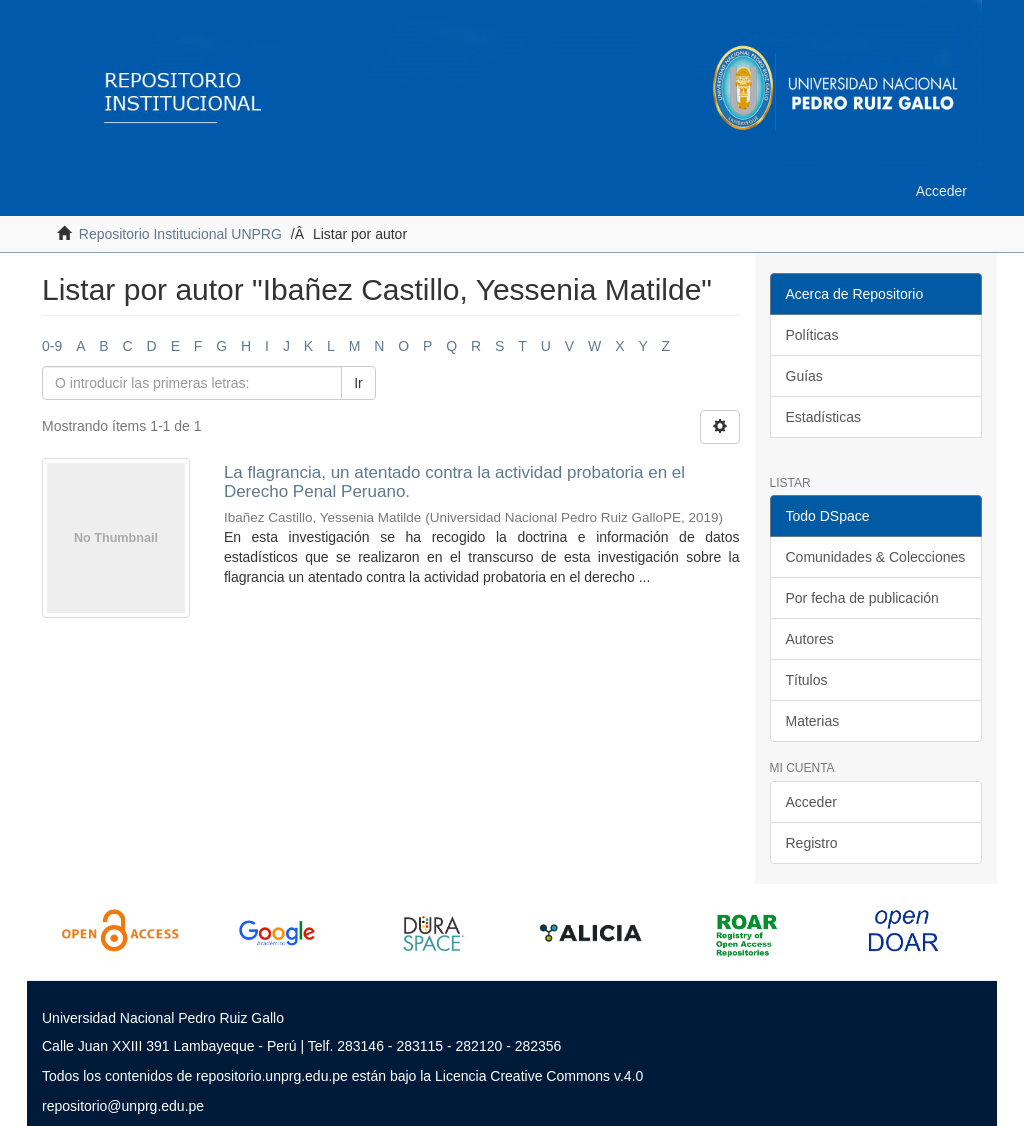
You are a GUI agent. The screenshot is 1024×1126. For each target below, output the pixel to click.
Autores (810, 639)
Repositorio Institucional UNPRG (180, 234)
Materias (813, 721)
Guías (804, 376)
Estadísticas (823, 417)
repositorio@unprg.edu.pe (123, 1106)
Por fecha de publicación (862, 598)
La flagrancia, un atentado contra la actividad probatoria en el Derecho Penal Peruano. (454, 482)
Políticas (812, 335)
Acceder (811, 802)
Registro (812, 843)
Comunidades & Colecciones (876, 557)
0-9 (52, 346)
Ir (358, 383)
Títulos (807, 680)
